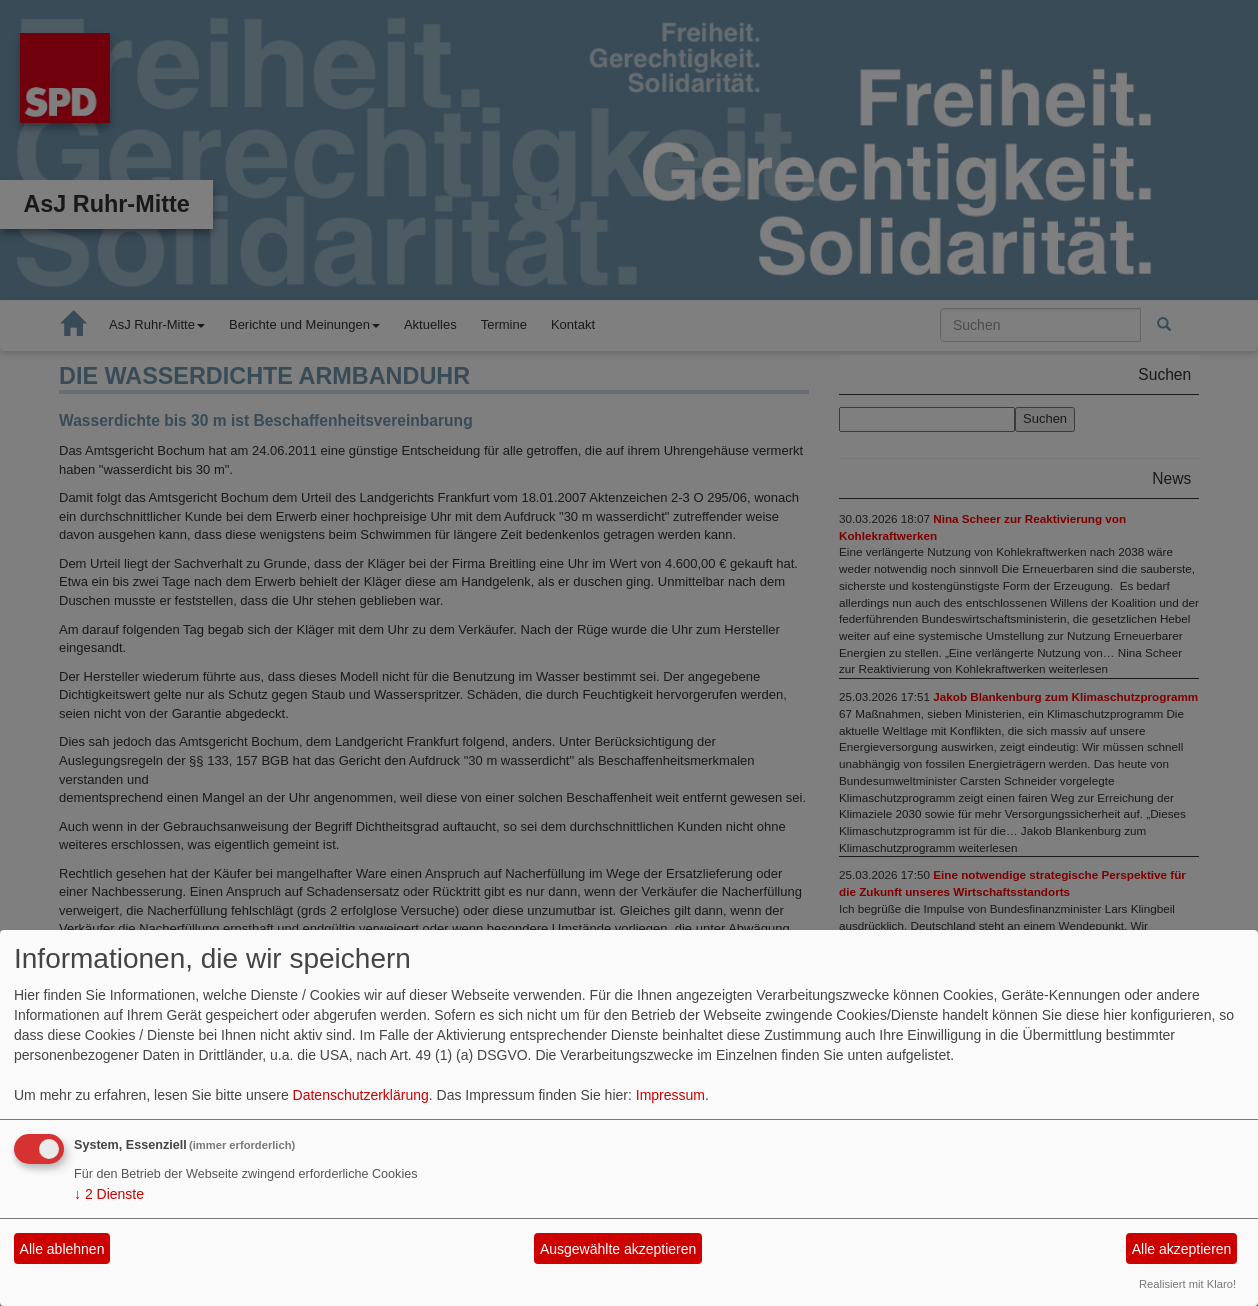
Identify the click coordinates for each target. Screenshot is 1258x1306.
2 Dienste (109, 1194)
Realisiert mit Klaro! (1187, 1284)
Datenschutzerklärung (361, 1095)
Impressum (670, 1095)
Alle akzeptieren (1182, 1249)
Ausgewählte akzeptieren (618, 1249)
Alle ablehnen (62, 1249)
